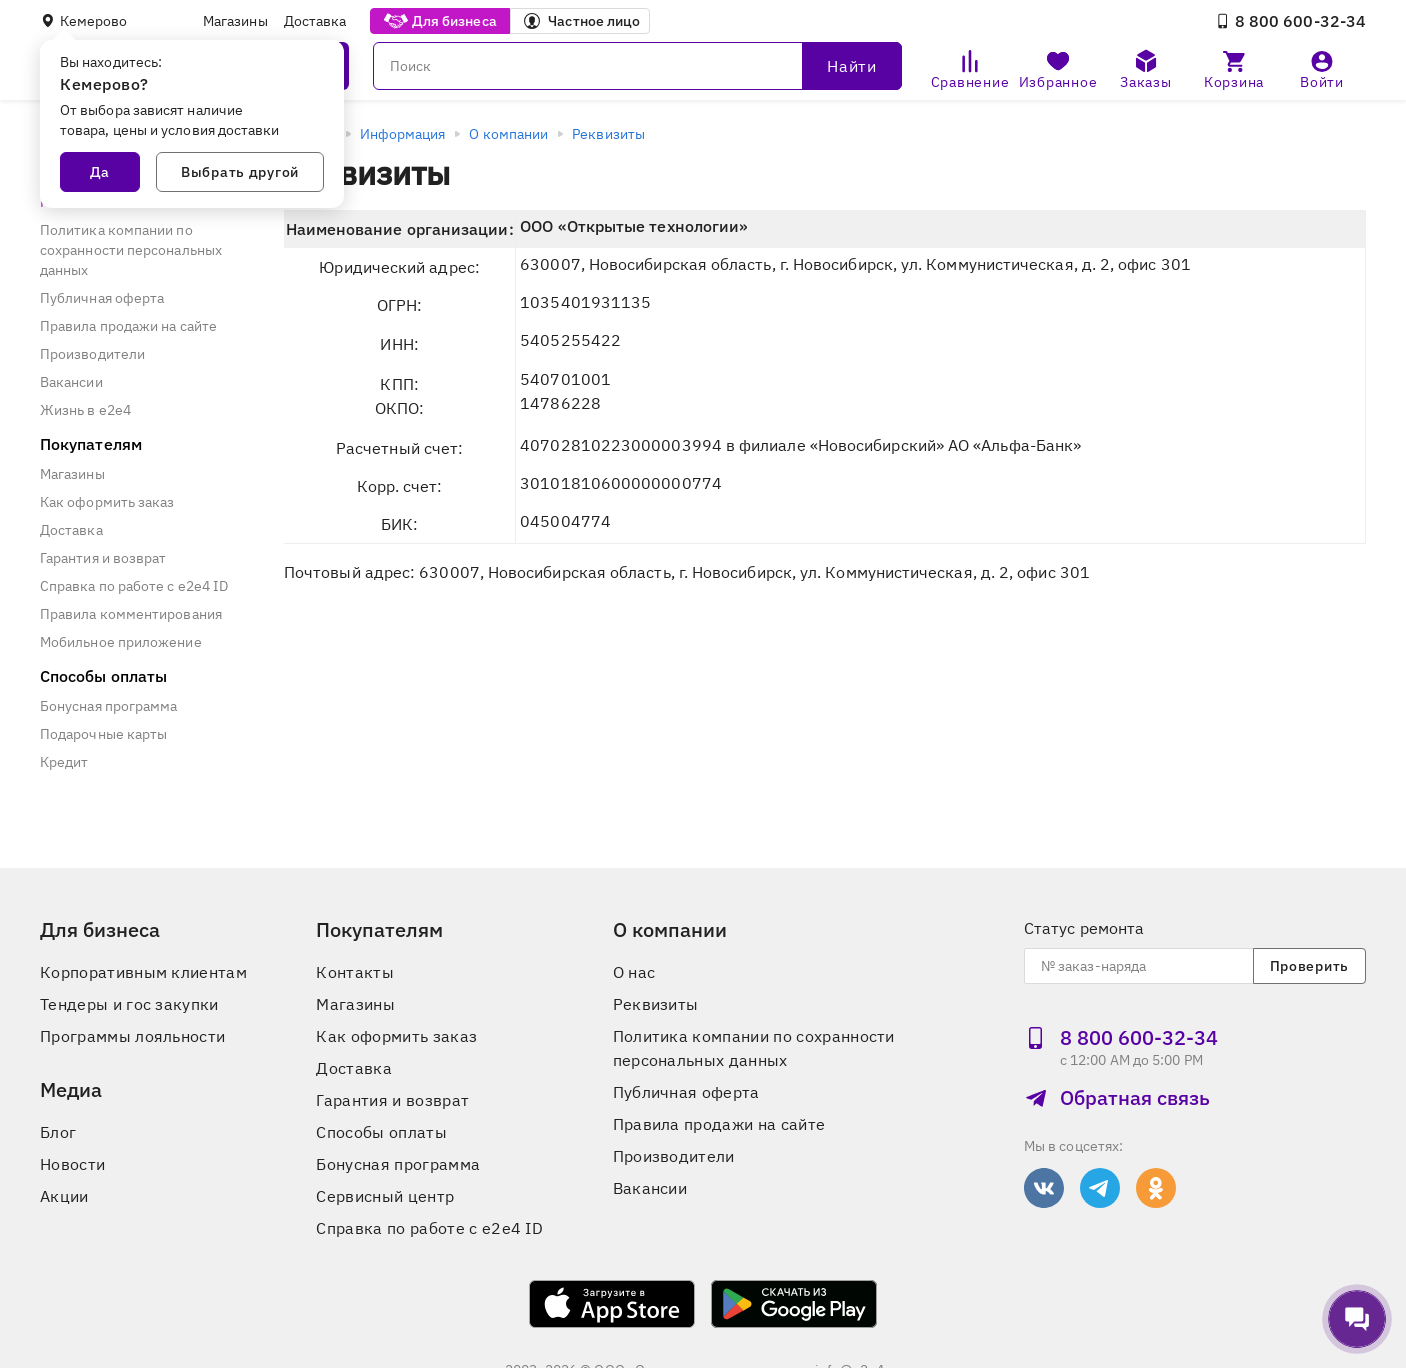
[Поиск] (637, 66)
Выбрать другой (240, 172)
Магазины (235, 21)
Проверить (1309, 966)
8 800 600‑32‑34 (1290, 21)
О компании (508, 134)
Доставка (315, 21)
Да (100, 172)
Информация (403, 134)
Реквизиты (608, 134)
